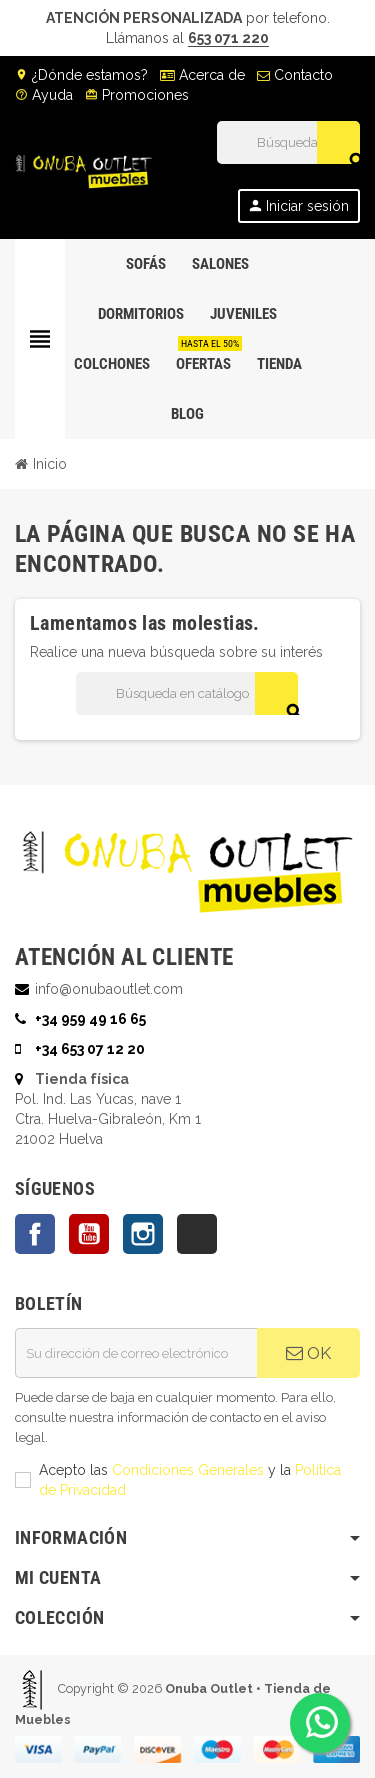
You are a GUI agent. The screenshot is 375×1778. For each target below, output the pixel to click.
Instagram (143, 1234)
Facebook (35, 1234)
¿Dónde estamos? (81, 75)
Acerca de (202, 75)
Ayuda (44, 95)
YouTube (89, 1234)
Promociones (137, 95)
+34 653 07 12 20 (90, 1049)
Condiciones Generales (188, 1470)
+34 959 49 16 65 (90, 1019)
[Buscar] (288, 142)
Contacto (295, 75)
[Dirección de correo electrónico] (136, 1353)
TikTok (197, 1234)
